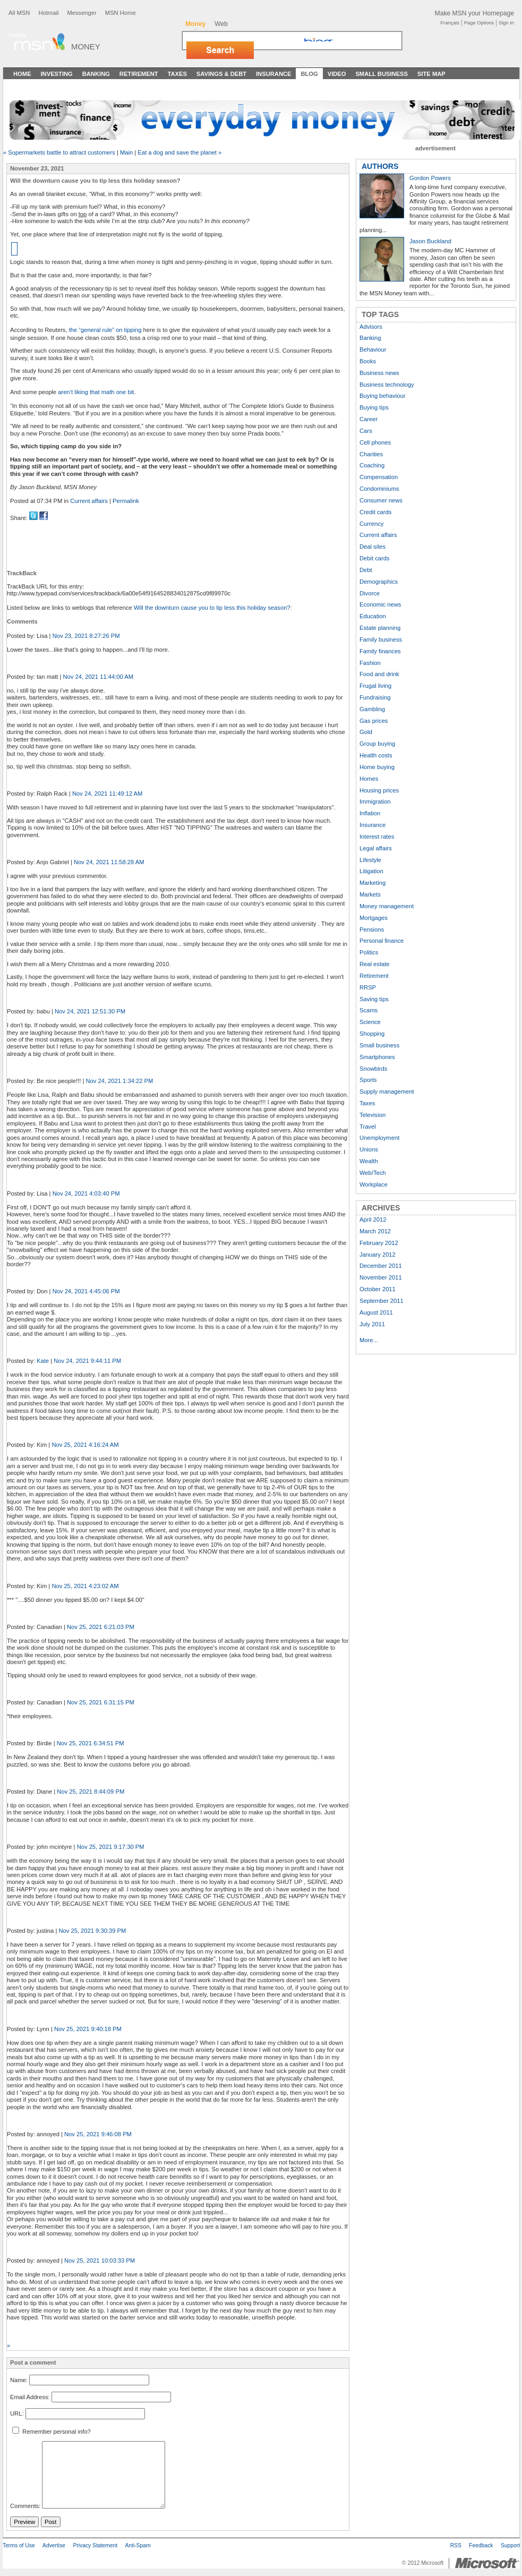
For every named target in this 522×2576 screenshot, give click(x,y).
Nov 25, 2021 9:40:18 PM (88, 2029)
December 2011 (381, 1266)
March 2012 (375, 1231)
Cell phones (375, 442)
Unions (369, 1149)
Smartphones (377, 1057)
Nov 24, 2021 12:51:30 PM (90, 1011)
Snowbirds (373, 1068)
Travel (368, 1126)
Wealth (369, 1161)
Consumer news (381, 500)
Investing (57, 74)
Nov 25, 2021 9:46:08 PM (98, 2134)
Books (368, 361)
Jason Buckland (430, 241)
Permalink (126, 501)
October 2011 (378, 1289)
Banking (96, 74)
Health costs (376, 755)
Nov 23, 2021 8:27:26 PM (86, 636)
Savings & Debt (221, 74)
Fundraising (375, 697)
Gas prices (374, 721)
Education (373, 616)
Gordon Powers (430, 178)
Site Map (431, 74)
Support (510, 2545)
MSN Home (120, 13)
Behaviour (373, 349)
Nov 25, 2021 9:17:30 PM (110, 1847)
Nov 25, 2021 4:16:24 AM (85, 1444)
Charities (371, 454)
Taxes (176, 74)
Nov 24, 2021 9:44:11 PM (87, 1361)
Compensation (379, 477)
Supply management (387, 1091)
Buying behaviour (382, 396)
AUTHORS (380, 166)
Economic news (380, 604)
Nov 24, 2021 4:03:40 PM (86, 1193)
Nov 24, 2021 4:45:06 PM (86, 1291)
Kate (43, 1361)
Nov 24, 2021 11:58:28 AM (109, 862)
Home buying (377, 767)
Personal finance (382, 940)
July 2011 (372, 1324)
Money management (387, 906)
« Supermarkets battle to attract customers (59, 152)
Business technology (387, 384)
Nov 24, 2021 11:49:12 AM (107, 793)
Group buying (377, 743)
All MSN (19, 13)
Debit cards (375, 558)
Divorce (370, 593)
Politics (369, 952)
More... (369, 1340)
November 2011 (381, 1277)
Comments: (25, 2506)
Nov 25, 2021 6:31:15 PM (100, 1702)
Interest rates (377, 836)
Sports (368, 1080)
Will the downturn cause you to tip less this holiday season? (212, 607)
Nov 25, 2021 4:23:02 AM (85, 1586)
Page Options (479, 22)
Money (85, 46)
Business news (379, 373)
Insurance (274, 74)
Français (449, 22)
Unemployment (379, 1138)
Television (373, 1115)
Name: (19, 2380)
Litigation (371, 871)
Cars (366, 431)
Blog (309, 74)
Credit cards (375, 512)
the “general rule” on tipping (105, 330)
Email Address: (30, 2397)
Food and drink (379, 674)
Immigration (375, 801)
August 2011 (376, 1312)
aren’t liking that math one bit (96, 392)
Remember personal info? (51, 2431)
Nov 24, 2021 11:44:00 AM (98, 676)
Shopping (372, 1033)
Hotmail (48, 13)
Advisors (371, 326)
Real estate (375, 964)
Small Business (381, 74)
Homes (369, 778)
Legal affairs (376, 848)
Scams (369, 1010)
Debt (366, 570)
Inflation (370, 813)
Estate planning (380, 628)
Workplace (374, 1184)
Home (22, 74)
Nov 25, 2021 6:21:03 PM (100, 1627)
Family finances (380, 651)
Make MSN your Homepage (474, 13)
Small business (379, 1045)
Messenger (81, 13)
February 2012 (379, 1243)
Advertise (53, 2545)
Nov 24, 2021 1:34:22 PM (119, 1081)
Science (370, 1022)
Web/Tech (373, 1173)
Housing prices (379, 790)
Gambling (372, 709)
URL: (17, 2413)
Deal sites (373, 546)
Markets (370, 894)
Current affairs (89, 501)
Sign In (506, 22)
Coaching (372, 465)
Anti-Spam (137, 2545)
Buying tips (374, 407)
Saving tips (374, 999)
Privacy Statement (95, 2545)
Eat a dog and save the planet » (179, 152)
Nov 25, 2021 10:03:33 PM (99, 2260)
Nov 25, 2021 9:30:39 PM (92, 1930)
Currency (371, 524)
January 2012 (378, 1254)
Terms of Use (19, 2545)
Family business (381, 639)
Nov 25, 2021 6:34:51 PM (90, 1743)
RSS (455, 2545)
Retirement (138, 74)
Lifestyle (370, 860)
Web (221, 24)
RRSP (368, 987)
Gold (366, 732)
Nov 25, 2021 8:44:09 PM (90, 1791)
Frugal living (375, 686)
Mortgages (374, 918)
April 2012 (373, 1219)
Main (126, 152)
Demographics (379, 581)
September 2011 (382, 1301)
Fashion (370, 663)
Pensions (372, 929)
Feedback (481, 2545)
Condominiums (379, 488)
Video (337, 74)
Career (369, 419)
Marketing (373, 883)
